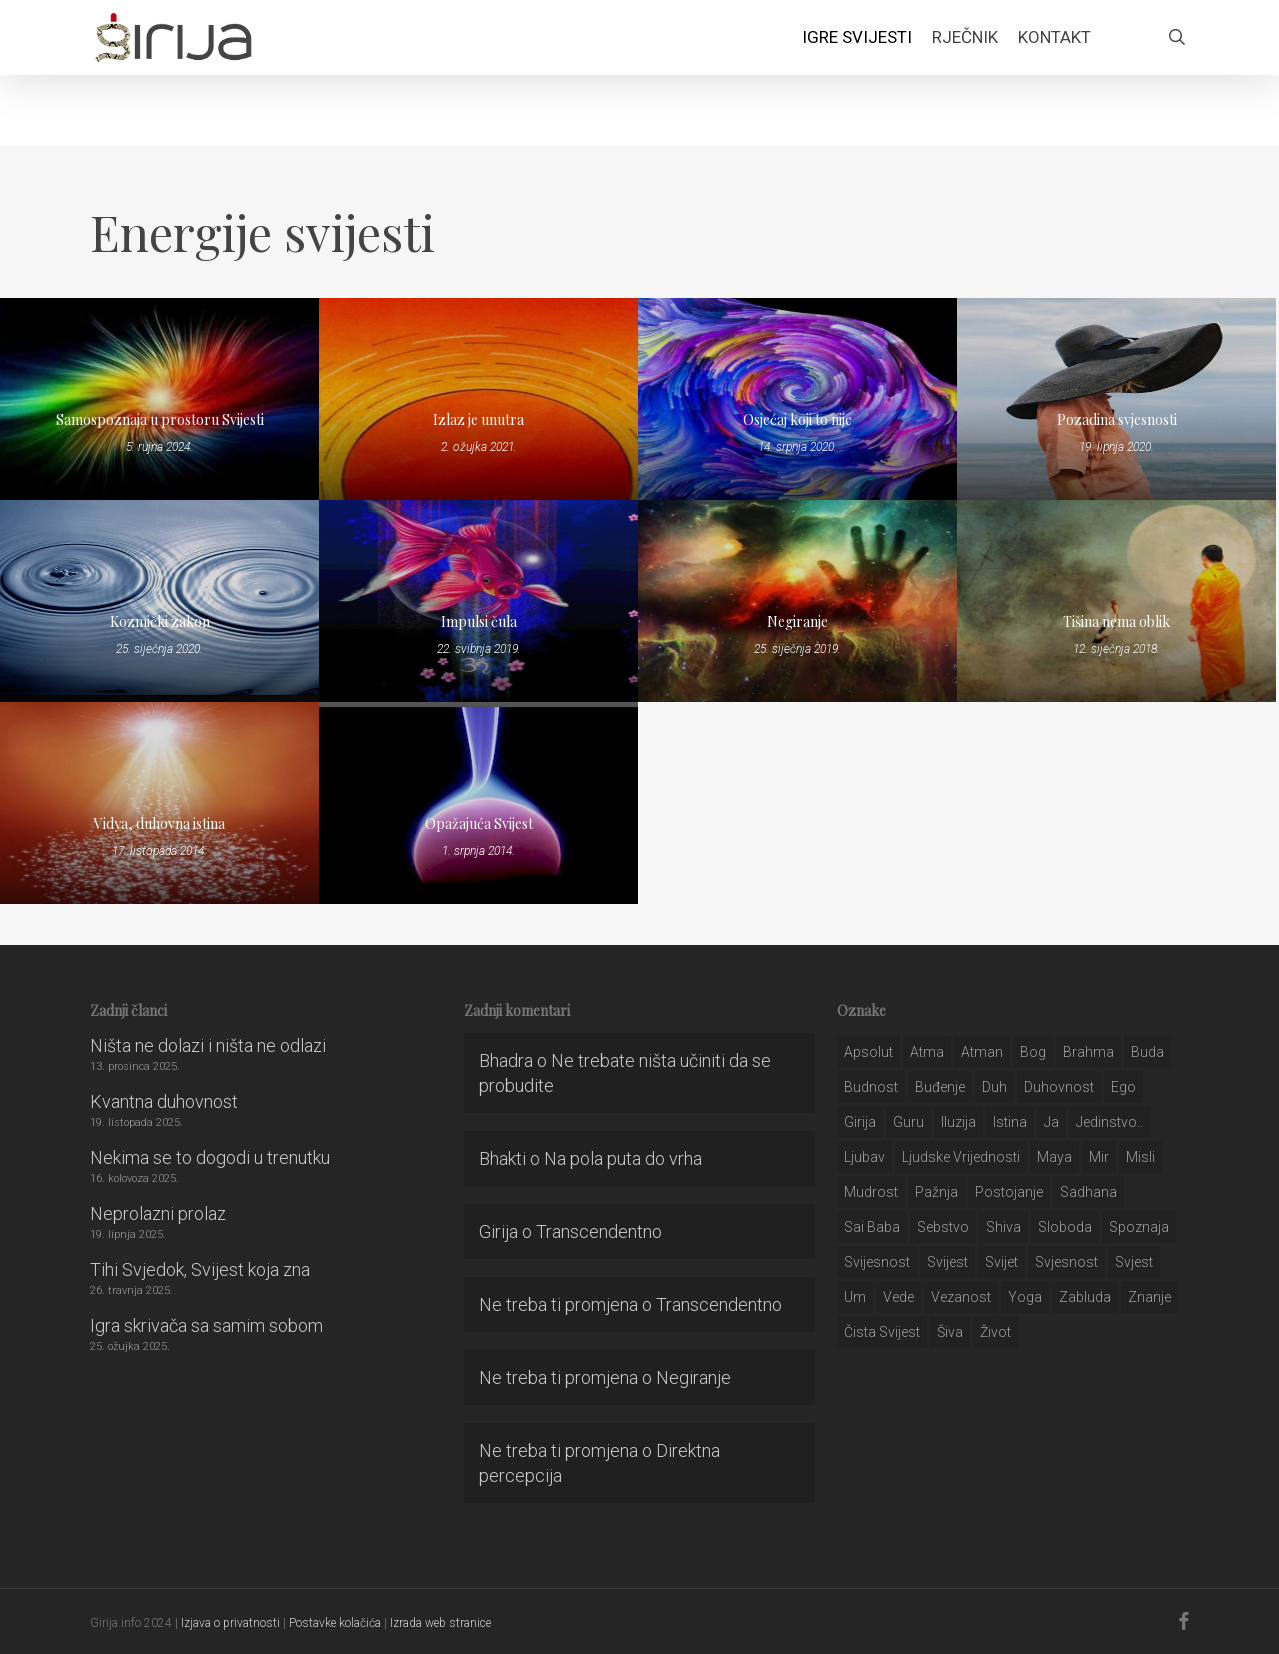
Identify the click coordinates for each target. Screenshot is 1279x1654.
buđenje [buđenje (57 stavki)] (940, 1087)
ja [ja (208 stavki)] (1051, 1122)
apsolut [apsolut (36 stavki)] (868, 1052)
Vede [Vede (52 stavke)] (898, 1297)
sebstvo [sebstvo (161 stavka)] (943, 1227)
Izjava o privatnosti (230, 1623)
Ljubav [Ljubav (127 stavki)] (864, 1157)
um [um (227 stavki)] (855, 1297)
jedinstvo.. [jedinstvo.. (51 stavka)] (1109, 1122)
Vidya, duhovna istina (159, 823)
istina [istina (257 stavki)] (1010, 1122)
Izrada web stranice (440, 1623)
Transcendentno (599, 1231)
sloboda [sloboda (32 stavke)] (1065, 1227)
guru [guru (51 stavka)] (908, 1122)
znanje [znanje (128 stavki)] (1149, 1297)
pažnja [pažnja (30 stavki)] (936, 1192)
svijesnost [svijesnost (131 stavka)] (877, 1262)
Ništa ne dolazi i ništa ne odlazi (208, 1045)
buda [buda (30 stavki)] (1147, 1052)
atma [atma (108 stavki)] (927, 1052)
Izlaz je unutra (478, 419)
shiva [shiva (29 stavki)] (1003, 1227)
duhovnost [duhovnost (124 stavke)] (1059, 1087)
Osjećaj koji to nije (797, 419)
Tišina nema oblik (1116, 621)
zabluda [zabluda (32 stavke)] (1085, 1297)
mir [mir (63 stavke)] (1099, 1157)
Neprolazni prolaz (158, 1213)
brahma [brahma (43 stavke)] (1088, 1052)
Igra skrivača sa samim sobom (206, 1325)
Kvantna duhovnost (164, 1101)
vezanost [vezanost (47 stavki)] (961, 1297)
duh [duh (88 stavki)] (994, 1087)
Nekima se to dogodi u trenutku (210, 1157)
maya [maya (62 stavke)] (1054, 1157)
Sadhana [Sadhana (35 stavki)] (1088, 1192)
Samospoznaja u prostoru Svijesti (160, 419)
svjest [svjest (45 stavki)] (1134, 1262)
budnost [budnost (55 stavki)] (871, 1087)
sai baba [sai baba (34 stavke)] (872, 1227)
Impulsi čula (479, 621)
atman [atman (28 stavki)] (982, 1052)
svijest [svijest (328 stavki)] (947, 1262)
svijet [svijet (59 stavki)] (1001, 1262)
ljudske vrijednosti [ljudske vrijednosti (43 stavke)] (961, 1157)
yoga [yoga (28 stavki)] (1025, 1297)
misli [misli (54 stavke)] (1140, 1157)
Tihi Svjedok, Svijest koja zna (200, 1269)
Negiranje (797, 621)
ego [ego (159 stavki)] (1123, 1087)
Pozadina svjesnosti (1117, 419)
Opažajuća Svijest (479, 823)
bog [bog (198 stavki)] (1033, 1052)
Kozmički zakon (160, 621)
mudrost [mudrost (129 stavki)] (871, 1192)
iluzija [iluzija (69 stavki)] (958, 1122)
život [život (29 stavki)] (995, 1332)
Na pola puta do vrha (623, 1158)
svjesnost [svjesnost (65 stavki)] (1066, 1262)
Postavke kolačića (335, 1623)
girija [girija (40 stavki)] (860, 1122)
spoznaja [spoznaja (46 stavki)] (1139, 1227)
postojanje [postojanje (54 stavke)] (1009, 1192)
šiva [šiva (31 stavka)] (950, 1332)
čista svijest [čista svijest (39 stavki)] (882, 1332)
